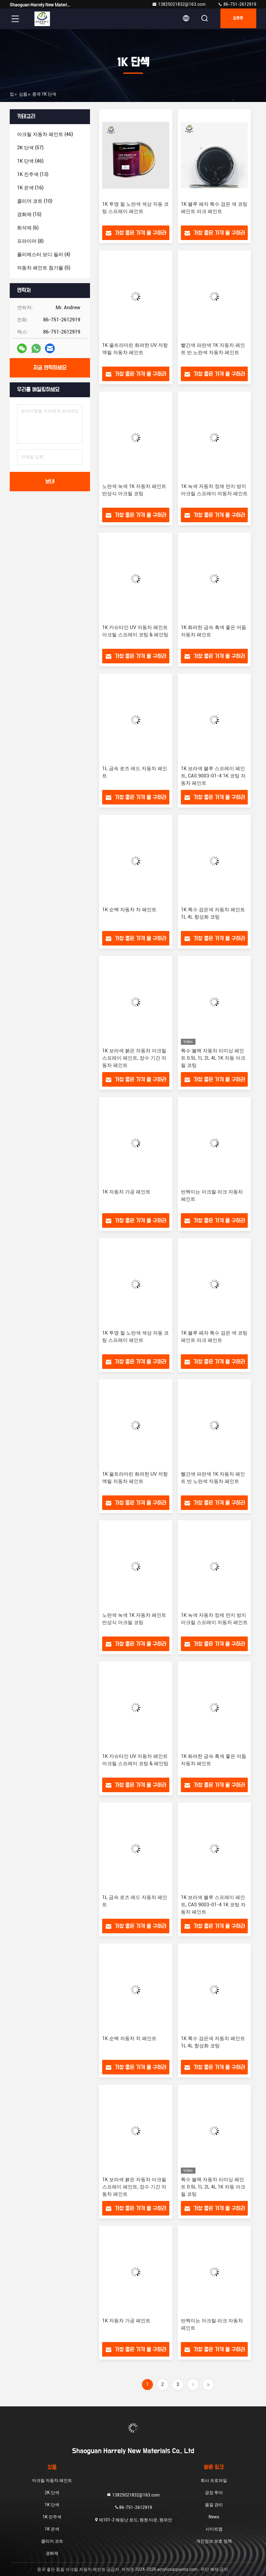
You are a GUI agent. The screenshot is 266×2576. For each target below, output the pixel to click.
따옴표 (237, 19)
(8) (30, 241)
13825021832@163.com (179, 4)
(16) (30, 188)
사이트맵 (214, 2529)
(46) (45, 134)
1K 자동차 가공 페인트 (126, 1192)
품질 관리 (214, 2504)
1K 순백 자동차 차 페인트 (129, 909)
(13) (32, 174)
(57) (30, 148)
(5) (43, 268)
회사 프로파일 (214, 2480)
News (214, 2516)
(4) (43, 254)
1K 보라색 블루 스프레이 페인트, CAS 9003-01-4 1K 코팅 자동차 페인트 (213, 776)
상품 (23, 94)
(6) (28, 228)
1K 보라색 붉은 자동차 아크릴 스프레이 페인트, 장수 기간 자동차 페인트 (134, 1058)
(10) (34, 201)
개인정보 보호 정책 (214, 2541)
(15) (29, 214)
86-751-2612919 (237, 4)
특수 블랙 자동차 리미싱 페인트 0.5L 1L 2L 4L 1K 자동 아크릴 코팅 (213, 1058)
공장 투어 (214, 2492)
